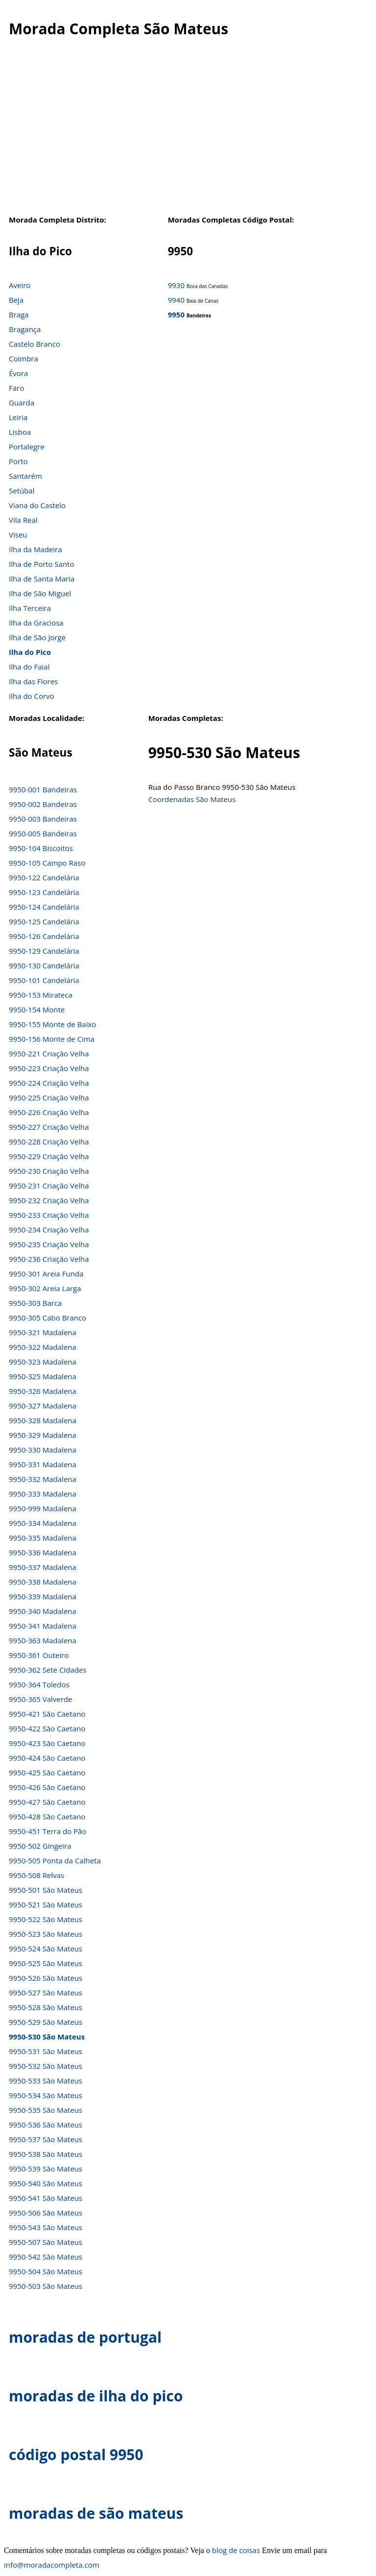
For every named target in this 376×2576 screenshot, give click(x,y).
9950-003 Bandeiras (43, 819)
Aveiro (19, 285)
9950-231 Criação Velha (49, 1185)
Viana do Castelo (37, 505)
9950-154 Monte (37, 1009)
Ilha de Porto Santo (41, 564)
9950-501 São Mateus (45, 1890)
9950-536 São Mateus (45, 2124)
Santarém (25, 476)
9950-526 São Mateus (45, 1978)
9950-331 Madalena (42, 1464)
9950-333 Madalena (42, 1494)
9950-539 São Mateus (45, 2168)
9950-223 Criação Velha (49, 1068)
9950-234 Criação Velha (49, 1229)
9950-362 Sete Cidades (48, 1670)
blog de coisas (236, 2550)
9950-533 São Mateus (45, 2080)
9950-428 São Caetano (47, 1816)
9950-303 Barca (35, 1303)
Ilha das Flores (33, 681)
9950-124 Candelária (44, 907)
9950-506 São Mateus (45, 2213)
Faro (16, 388)
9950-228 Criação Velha (49, 1141)
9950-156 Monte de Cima (51, 1039)
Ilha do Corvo (31, 696)
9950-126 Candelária (44, 936)
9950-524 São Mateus (45, 1948)
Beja (16, 300)
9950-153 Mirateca (40, 995)
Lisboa (20, 432)
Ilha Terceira (30, 608)
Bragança (25, 329)
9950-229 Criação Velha (49, 1156)
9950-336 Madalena (42, 1552)
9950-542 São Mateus (45, 2257)
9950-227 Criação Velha (49, 1127)
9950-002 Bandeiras (43, 804)
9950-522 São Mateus (45, 1919)
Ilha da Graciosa (36, 622)
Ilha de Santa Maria (41, 578)
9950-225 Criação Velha (49, 1097)
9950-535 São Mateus (45, 2110)
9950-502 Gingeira (40, 1846)
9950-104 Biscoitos (41, 848)
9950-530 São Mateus (47, 2036)
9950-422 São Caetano (47, 1728)
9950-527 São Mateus (45, 1992)
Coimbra (23, 358)
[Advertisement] (188, 136)
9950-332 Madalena (42, 1479)
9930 (176, 285)
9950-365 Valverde (40, 1699)
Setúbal (22, 490)
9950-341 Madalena (42, 1626)
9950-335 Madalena (42, 1538)
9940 (176, 300)
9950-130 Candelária (44, 965)
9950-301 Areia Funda (46, 1273)
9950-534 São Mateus (45, 2095)
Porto (18, 461)
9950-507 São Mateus (45, 2242)
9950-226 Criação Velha (49, 1112)
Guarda (21, 402)
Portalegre (27, 446)
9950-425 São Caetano (47, 1772)
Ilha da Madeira (35, 549)
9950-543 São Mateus (45, 2227)
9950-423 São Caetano (47, 1743)
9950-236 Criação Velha (49, 1259)
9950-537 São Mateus (45, 2139)
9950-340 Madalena (42, 1611)
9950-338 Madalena (42, 1582)
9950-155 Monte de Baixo (52, 1024)
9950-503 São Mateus (45, 2286)
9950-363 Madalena (42, 1640)
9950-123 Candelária (44, 892)
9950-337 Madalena (42, 1567)
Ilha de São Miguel (40, 593)
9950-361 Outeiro (39, 1655)
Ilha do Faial (29, 667)
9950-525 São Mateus (45, 1963)
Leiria (18, 417)
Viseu (18, 534)
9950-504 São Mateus (45, 2271)
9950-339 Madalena (42, 1596)
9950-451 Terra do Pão (47, 1831)
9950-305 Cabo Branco (47, 1317)
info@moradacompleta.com (51, 2565)
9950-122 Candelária (44, 877)
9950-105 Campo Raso (47, 863)
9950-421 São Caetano (47, 1714)
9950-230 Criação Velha (49, 1171)
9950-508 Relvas (36, 1875)
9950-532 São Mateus (45, 2066)
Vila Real (23, 520)
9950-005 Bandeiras (43, 833)
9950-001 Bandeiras (43, 789)
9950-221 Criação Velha (49, 1053)
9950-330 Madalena (42, 1450)
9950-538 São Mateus (45, 2154)
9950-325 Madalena (42, 1376)
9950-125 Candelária (44, 921)
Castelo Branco (34, 344)
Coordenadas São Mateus (192, 799)
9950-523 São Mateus (45, 1934)
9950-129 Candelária (44, 951)
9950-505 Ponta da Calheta (55, 1860)
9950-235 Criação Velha (49, 1244)
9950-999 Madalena (42, 1508)
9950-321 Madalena (42, 1332)
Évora (18, 373)
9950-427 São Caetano (47, 1802)
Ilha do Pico (30, 652)
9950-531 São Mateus (45, 2051)
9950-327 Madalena (42, 1406)
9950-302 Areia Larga (45, 1288)
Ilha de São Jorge (37, 637)
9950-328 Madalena (42, 1420)
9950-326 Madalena (42, 1391)
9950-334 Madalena (42, 1523)
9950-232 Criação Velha (49, 1200)
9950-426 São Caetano (47, 1787)
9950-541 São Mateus (45, 2198)
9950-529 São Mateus (45, 2022)
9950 (176, 314)
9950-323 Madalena (42, 1361)
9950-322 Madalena (42, 1347)
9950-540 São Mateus (45, 2183)
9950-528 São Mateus (45, 2007)
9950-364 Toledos (39, 1684)
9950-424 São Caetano (47, 1758)
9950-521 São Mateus (45, 1904)
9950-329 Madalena (42, 1435)
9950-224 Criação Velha (49, 1083)
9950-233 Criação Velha (49, 1215)
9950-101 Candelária (44, 980)
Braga (19, 314)
